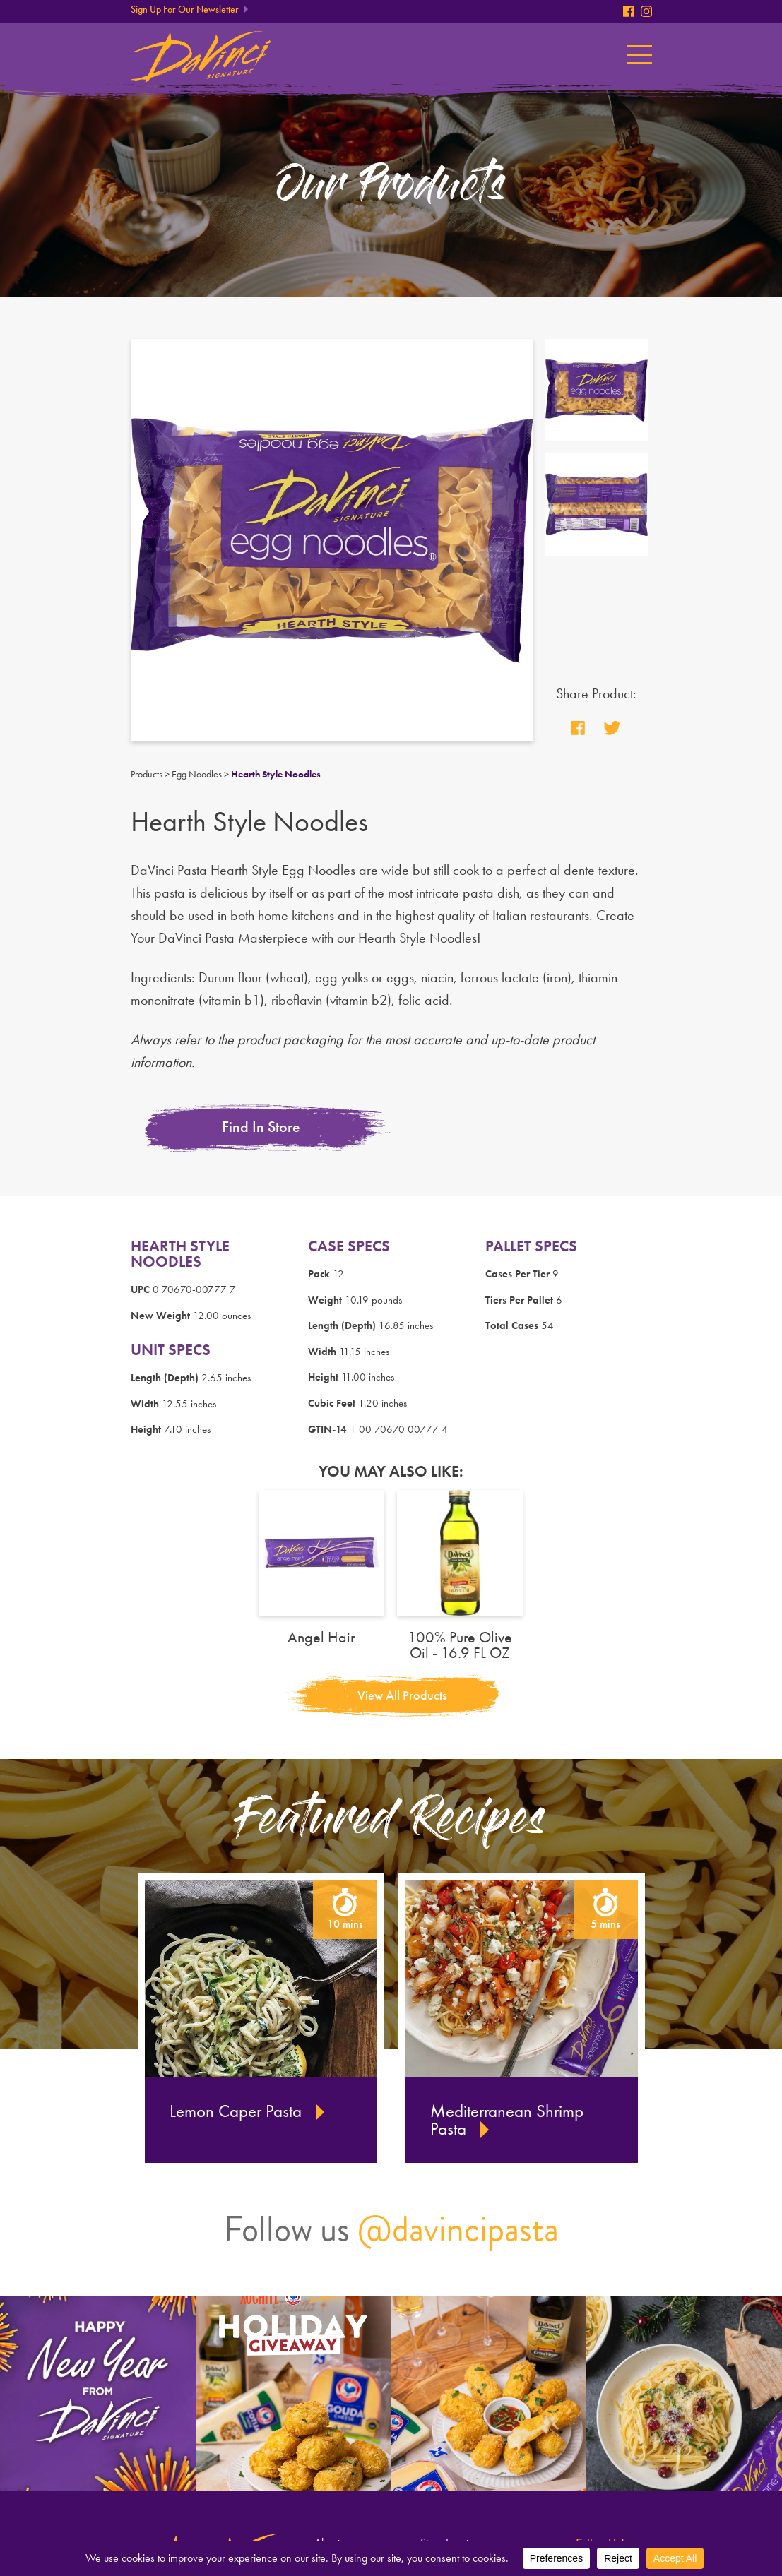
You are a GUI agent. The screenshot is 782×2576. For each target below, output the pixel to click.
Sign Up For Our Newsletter (185, 10)
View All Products (401, 1695)
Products (146, 774)
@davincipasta (458, 2229)
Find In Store (261, 1126)
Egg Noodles (197, 774)
